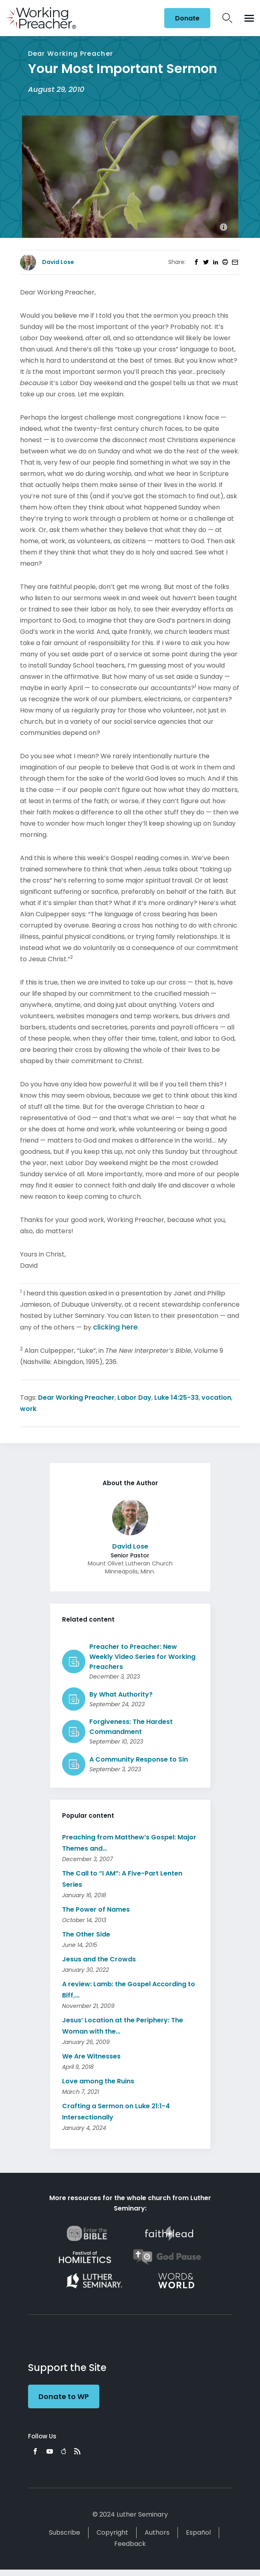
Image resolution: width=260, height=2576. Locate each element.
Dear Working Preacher (76, 1397)
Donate (187, 18)
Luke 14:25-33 (176, 1397)
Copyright (112, 2532)
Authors (157, 2532)
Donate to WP (63, 2396)
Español (198, 2532)
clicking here (115, 1327)
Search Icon (227, 18)
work (28, 1408)
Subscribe (64, 2532)
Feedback (130, 2543)
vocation (216, 1397)
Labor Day (134, 1397)
